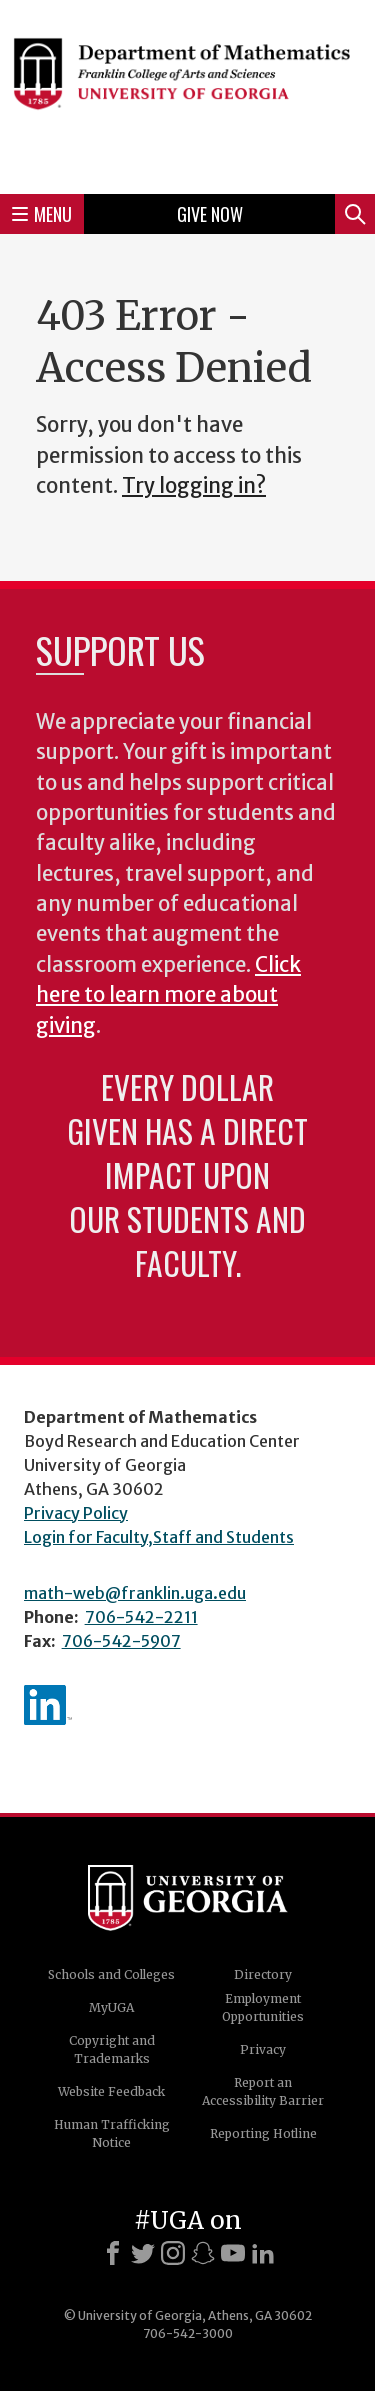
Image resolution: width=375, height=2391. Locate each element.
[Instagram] (173, 2253)
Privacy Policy (76, 1513)
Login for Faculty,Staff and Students (159, 1537)
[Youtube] (233, 2253)
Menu (42, 214)
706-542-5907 (121, 1641)
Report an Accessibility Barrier (263, 2091)
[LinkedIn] (263, 2253)
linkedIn (48, 1705)
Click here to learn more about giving (168, 995)
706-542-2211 (141, 1617)
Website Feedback (111, 2091)
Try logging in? (194, 486)
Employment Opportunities (263, 2007)
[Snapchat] (203, 2253)
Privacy (263, 2049)
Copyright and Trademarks (112, 2049)
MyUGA (111, 2007)
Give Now (210, 214)
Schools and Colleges (111, 1974)
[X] (143, 2253)
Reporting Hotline (263, 2133)
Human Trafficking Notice (112, 2133)
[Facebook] (113, 2253)
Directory (263, 1974)
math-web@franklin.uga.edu (135, 1593)
